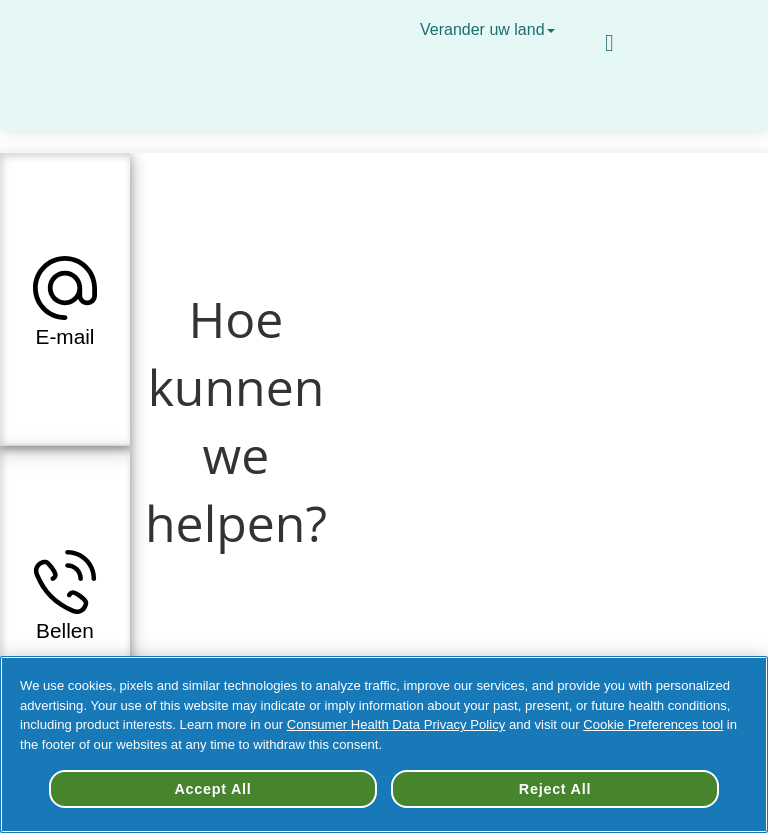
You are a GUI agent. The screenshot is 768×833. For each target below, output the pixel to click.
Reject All (555, 789)
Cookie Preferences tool (653, 724)
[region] (384, 744)
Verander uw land (489, 29)
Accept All (212, 789)
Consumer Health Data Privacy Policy (396, 724)
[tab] (65, 299)
